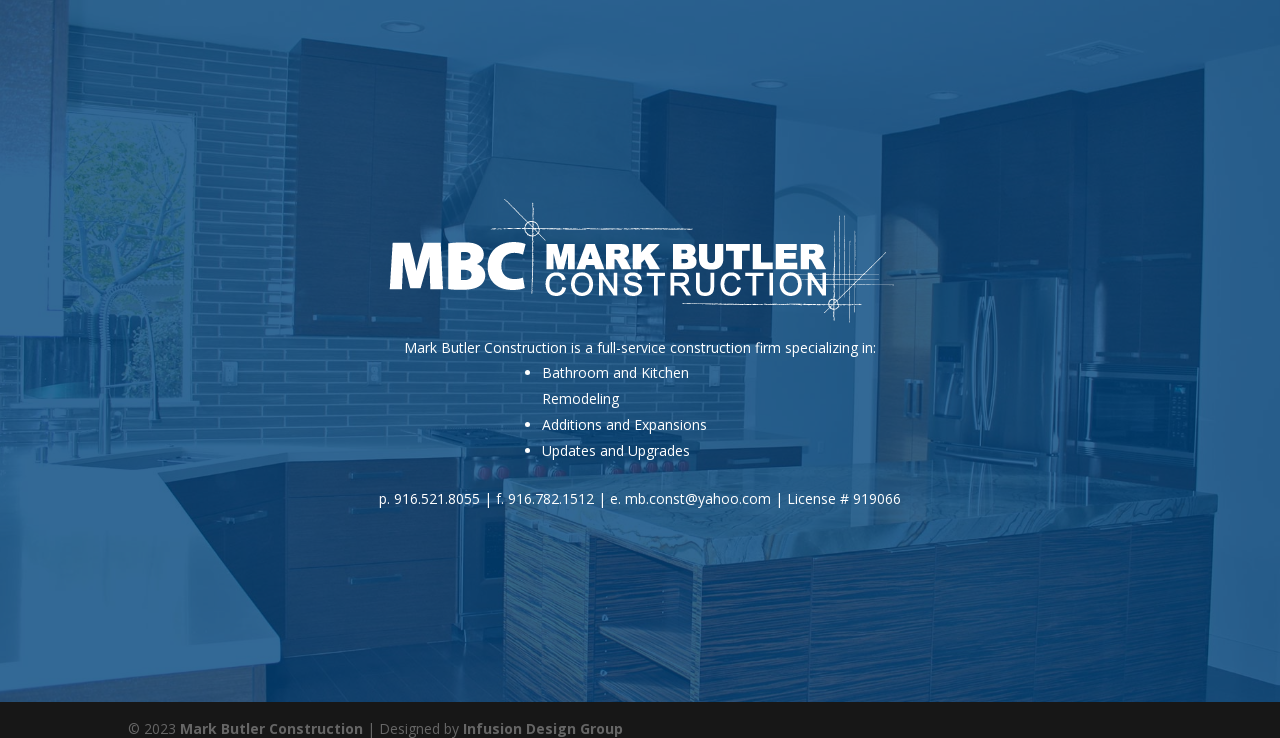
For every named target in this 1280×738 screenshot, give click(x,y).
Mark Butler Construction (271, 728)
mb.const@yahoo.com (698, 498)
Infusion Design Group (543, 728)
